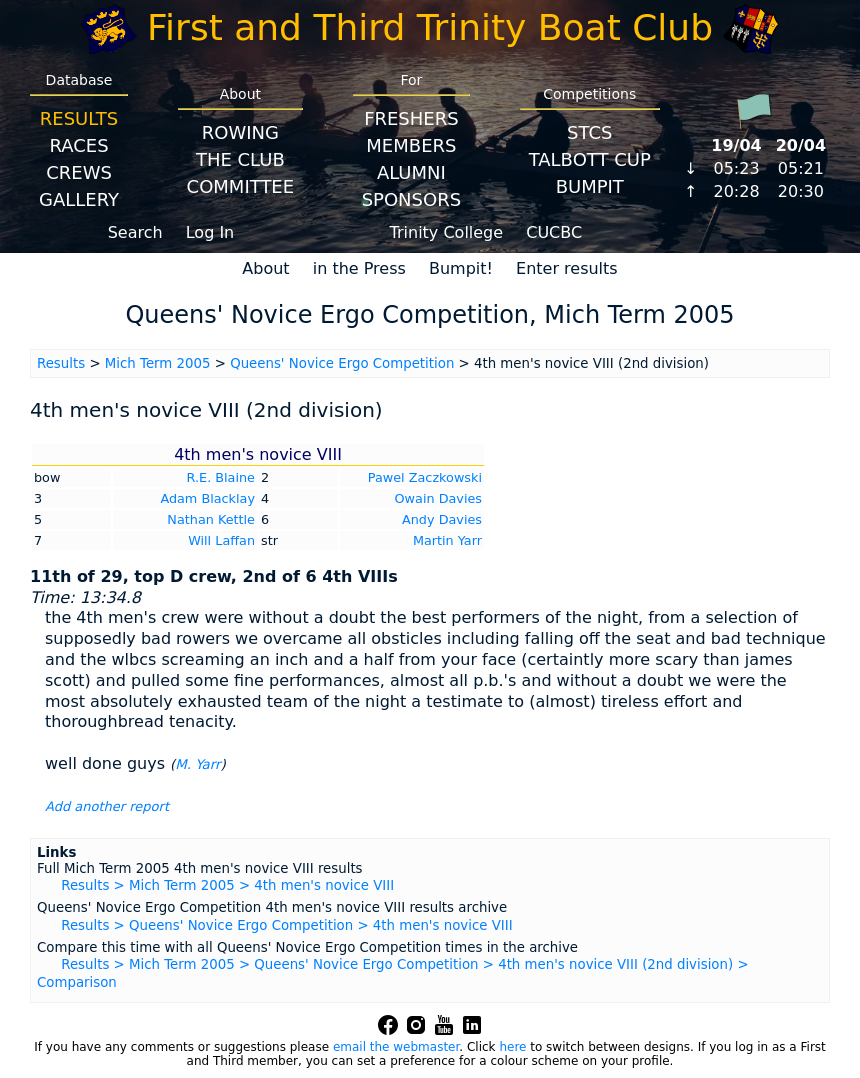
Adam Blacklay (207, 498)
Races (78, 145)
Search (135, 232)
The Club (240, 159)
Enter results (567, 268)
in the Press (359, 268)
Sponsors (411, 199)
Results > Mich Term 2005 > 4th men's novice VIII (227, 885)
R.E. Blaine (221, 477)
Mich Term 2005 (158, 363)
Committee (241, 186)
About (265, 268)
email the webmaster (396, 1047)
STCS (589, 132)
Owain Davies (438, 498)
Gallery (79, 199)
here (512, 1047)
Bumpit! (461, 268)
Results (79, 118)
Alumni (411, 172)
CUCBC (554, 232)
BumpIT (590, 186)
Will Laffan (221, 540)
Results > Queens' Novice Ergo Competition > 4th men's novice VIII (286, 925)
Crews (79, 172)
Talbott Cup (590, 159)
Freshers (411, 118)
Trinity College (447, 232)
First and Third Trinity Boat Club (430, 27)
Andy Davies (442, 519)
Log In (210, 232)
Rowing (240, 132)
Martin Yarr (447, 540)
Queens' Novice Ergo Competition (342, 363)
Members (411, 145)
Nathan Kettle (211, 519)
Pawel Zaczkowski (425, 477)
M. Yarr (197, 764)
